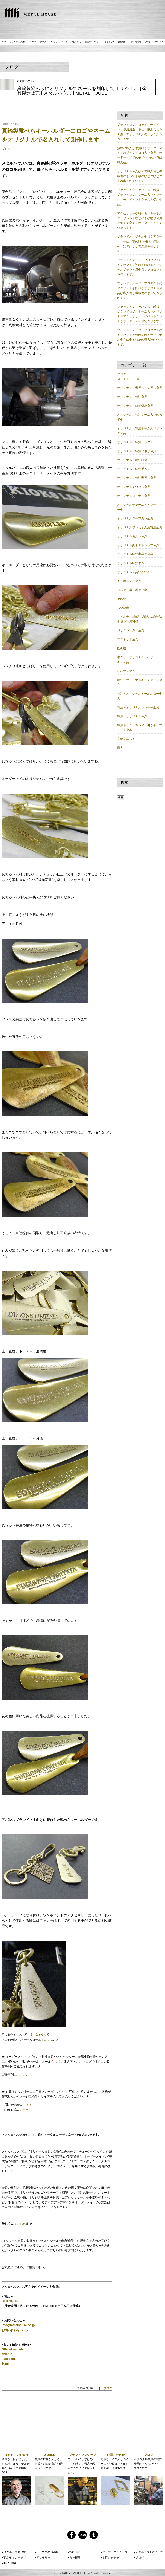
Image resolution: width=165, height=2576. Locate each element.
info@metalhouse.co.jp (18, 2325)
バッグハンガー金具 (130, 630)
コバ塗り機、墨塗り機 (132, 590)
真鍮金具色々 (126, 739)
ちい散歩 (123, 607)
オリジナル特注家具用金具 (135, 554)
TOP (4, 42)
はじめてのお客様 (17, 42)
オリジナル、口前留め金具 (135, 405)
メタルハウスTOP (14, 2552)
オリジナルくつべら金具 (133, 486)
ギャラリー (109, 42)
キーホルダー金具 (129, 581)
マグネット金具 (127, 639)
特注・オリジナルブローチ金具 (138, 707)
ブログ (148, 42)
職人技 (121, 747)
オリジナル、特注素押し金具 (136, 477)
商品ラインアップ (93, 42)
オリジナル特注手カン (132, 563)
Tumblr (7, 2363)
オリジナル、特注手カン (133, 469)
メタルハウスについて (71, 42)
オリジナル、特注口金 (132, 460)
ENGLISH (159, 42)
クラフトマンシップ (49, 42)
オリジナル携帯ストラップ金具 (138, 545)
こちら (39, 2034)
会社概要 (122, 42)
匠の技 (121, 648)
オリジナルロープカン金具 (135, 518)
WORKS (32, 42)
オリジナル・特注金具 (132, 396)
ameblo (7, 2354)
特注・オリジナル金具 (132, 716)
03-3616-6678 (11, 2301)
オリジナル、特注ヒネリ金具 (136, 451)
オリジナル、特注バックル (135, 442)
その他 (121, 598)
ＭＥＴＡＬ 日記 (129, 379)
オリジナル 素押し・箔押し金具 (139, 387)
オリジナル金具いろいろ (133, 572)
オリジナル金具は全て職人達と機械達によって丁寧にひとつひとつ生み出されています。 (139, 176)
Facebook (9, 2359)
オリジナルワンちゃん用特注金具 (139, 527)
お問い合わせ (135, 42)
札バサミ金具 (126, 671)
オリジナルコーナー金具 (133, 495)
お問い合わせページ (15, 2330)
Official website (13, 2349)
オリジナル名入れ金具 (132, 536)
